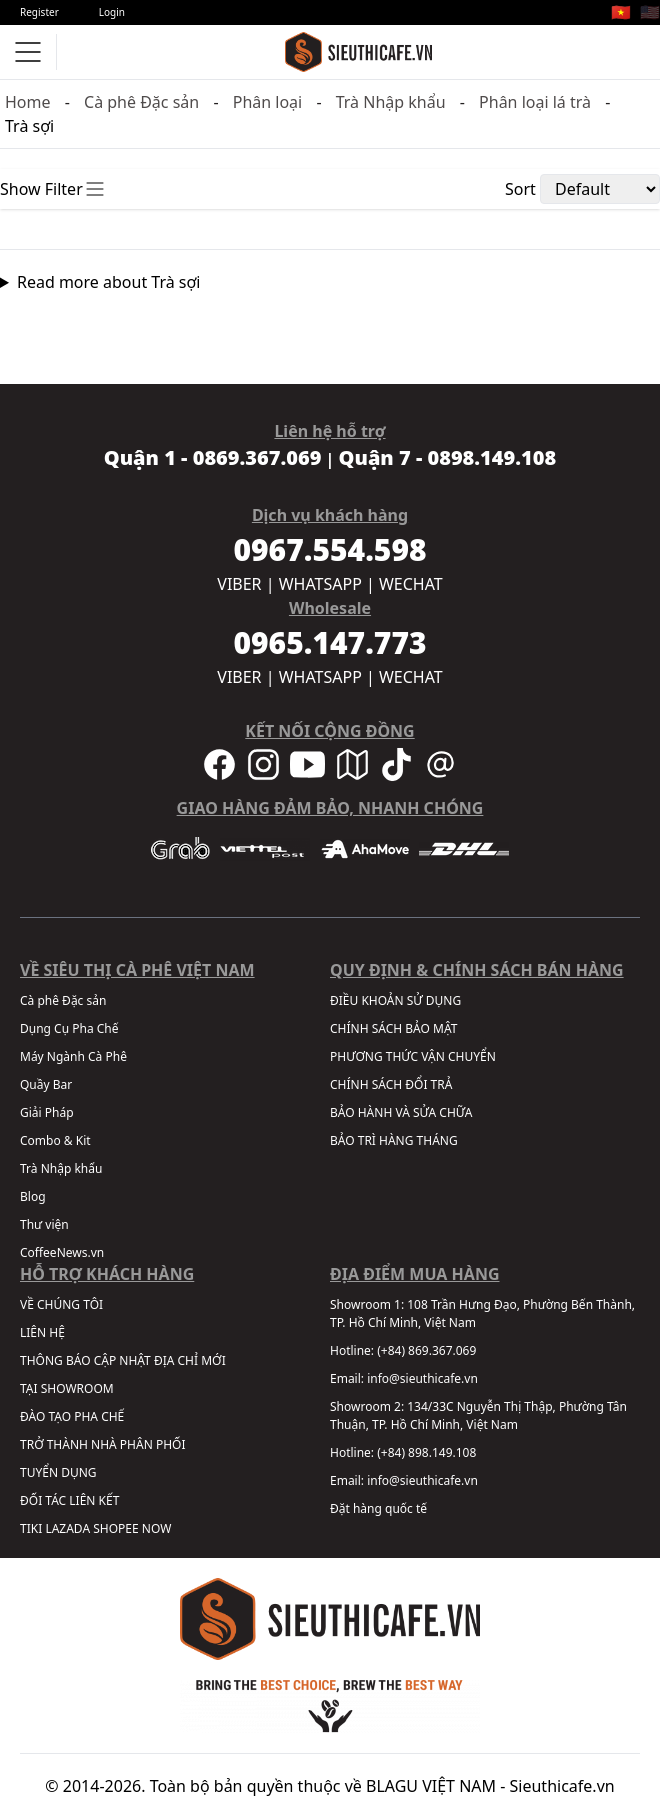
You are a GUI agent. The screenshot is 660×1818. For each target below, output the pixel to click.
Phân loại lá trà (535, 102)
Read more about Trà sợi (109, 282)
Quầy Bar (46, 1084)
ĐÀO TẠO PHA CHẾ (72, 1416)
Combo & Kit (55, 1140)
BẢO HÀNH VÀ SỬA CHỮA (401, 1112)
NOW (157, 1528)
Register (39, 12)
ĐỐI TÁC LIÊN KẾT (69, 1500)
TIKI (31, 1528)
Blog (33, 1196)
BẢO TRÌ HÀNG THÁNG (394, 1140)
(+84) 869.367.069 (426, 1350)
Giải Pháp (47, 1112)
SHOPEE (115, 1528)
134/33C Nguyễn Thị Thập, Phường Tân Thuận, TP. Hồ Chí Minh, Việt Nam (478, 1415)
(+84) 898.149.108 (426, 1452)
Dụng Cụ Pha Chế (69, 1028)
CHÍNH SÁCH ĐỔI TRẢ (391, 1084)
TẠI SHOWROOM (67, 1388)
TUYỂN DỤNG (58, 1472)
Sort (520, 189)
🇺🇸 (650, 12)
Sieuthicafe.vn (562, 1786)
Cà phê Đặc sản (141, 102)
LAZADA (67, 1528)
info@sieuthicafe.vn (422, 1378)
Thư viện (44, 1224)
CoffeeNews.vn (62, 1252)
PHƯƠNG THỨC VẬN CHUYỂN (413, 1056)
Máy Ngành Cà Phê (73, 1056)
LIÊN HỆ (42, 1332)
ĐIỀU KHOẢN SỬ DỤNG (395, 1000)
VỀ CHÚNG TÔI (61, 1304)
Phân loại (268, 102)
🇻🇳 (621, 12)
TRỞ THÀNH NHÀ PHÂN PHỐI (102, 1444)
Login (112, 12)
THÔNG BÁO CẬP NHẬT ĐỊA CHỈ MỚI (123, 1360)
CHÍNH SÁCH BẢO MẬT (393, 1028)
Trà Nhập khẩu (391, 102)
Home (28, 102)
